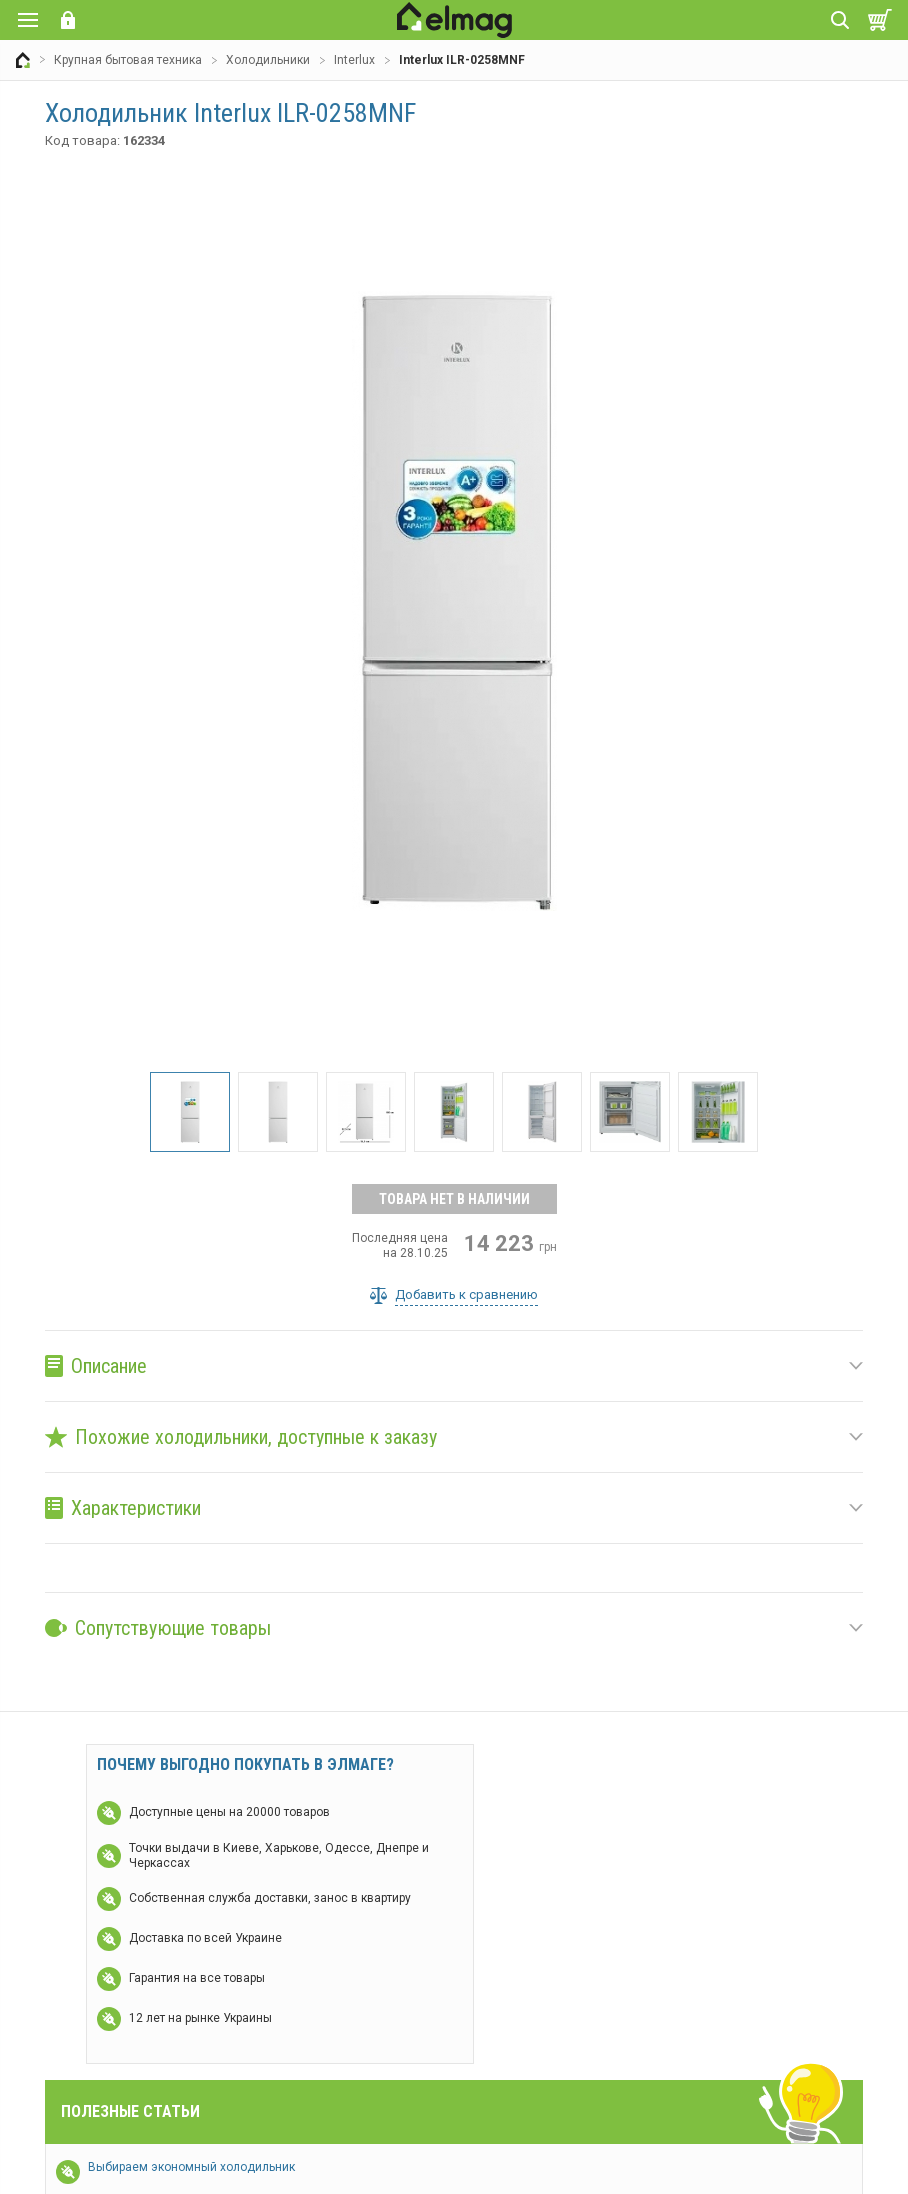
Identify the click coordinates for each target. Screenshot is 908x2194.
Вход (68, 20)
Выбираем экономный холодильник (191, 2167)
